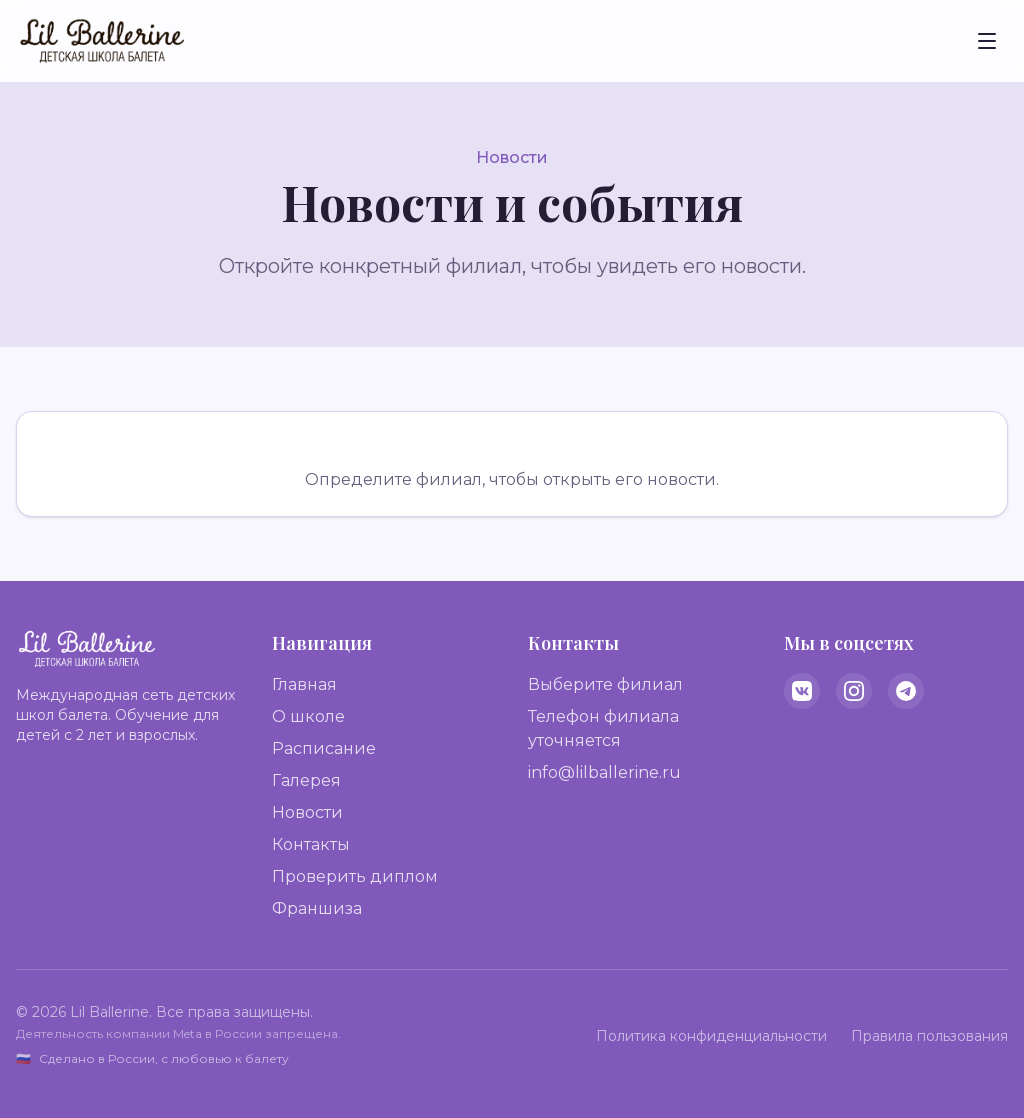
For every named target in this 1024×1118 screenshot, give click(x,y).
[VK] (802, 691)
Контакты (311, 844)
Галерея (306, 780)
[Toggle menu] (987, 41)
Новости (307, 812)
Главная (304, 684)
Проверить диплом (355, 876)
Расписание (324, 748)
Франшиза (317, 908)
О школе (308, 716)
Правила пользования (929, 1036)
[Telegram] (906, 691)
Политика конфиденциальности (711, 1036)
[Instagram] (854, 691)
